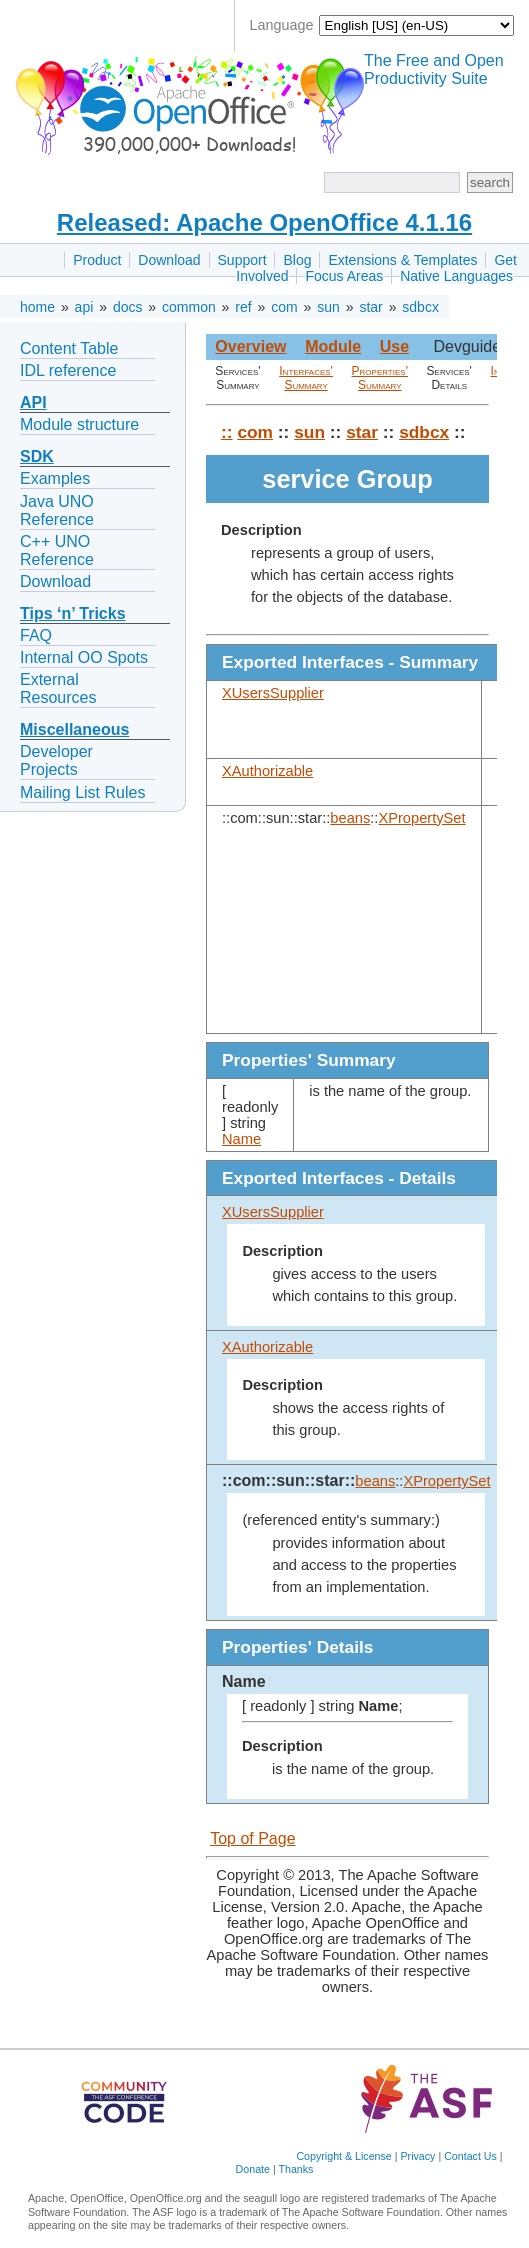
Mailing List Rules (82, 792)
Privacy (417, 2156)
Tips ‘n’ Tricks (73, 613)
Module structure (79, 424)
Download (169, 260)
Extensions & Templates (402, 260)
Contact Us (470, 2156)
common (189, 307)
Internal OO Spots (84, 657)
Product (97, 260)
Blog (297, 260)
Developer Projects (56, 760)
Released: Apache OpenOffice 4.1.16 (264, 222)
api (84, 307)
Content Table (69, 348)
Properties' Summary (380, 378)
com (284, 307)
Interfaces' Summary (306, 378)
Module (333, 346)
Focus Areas (344, 276)
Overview (250, 346)
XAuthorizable (267, 771)
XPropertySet (421, 818)
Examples (55, 478)
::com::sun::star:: (288, 1480)
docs (128, 307)
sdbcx (420, 307)
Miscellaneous (74, 729)
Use (394, 346)
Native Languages (456, 276)
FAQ (36, 635)
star (370, 307)
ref (243, 307)
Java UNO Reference (57, 510)
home (37, 307)
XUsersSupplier (273, 693)
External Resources (58, 688)
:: (227, 432)
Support (242, 260)
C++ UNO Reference (57, 550)
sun (328, 307)
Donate (253, 2169)
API (33, 402)
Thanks (295, 2169)
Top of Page (252, 1838)
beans (350, 818)
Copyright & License (343, 2156)
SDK (37, 456)
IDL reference (68, 370)
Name (241, 1139)
